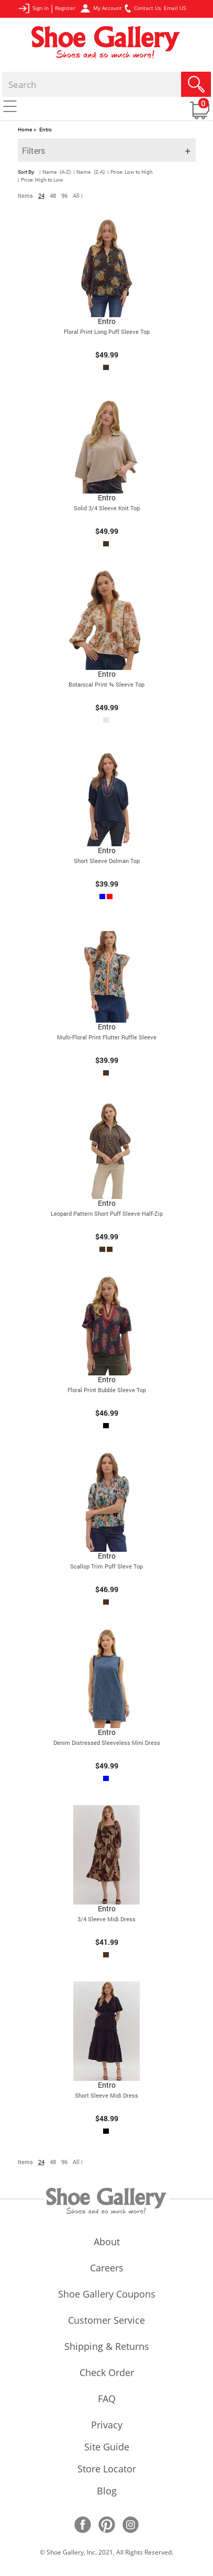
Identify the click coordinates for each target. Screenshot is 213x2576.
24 (41, 195)
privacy (106, 2426)
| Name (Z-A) (89, 172)
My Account (101, 8)
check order (107, 2373)
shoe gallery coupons (106, 2295)
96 (64, 195)
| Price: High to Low (40, 179)
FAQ (107, 2399)
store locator (106, 2469)
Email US (175, 8)
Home (25, 129)
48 (53, 195)
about (107, 2242)
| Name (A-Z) (55, 172)
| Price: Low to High (130, 172)
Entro (45, 129)
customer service (106, 2321)
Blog (107, 2491)
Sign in (33, 8)
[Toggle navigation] (10, 106)
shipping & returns (106, 2347)
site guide (106, 2447)
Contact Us (143, 8)
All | (78, 195)
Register (65, 8)
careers (107, 2268)
